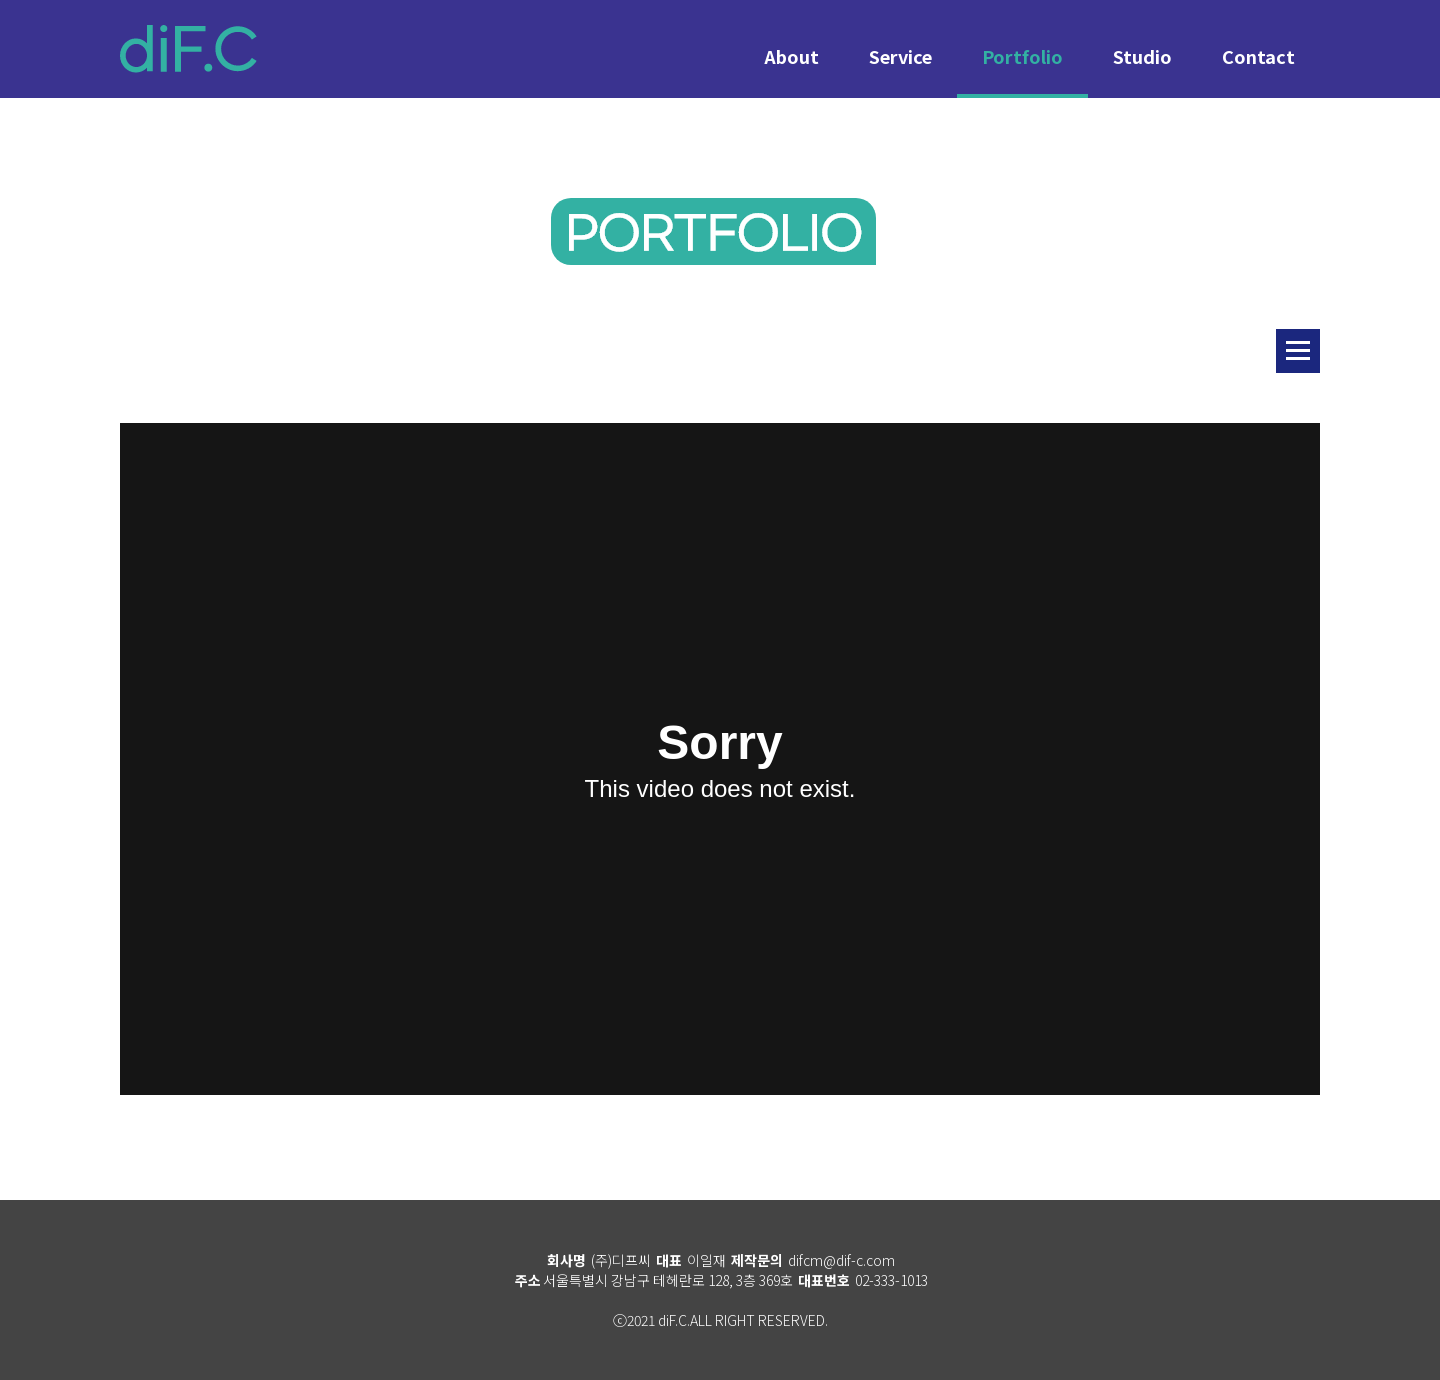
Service (900, 56)
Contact (1258, 56)
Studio (1142, 56)
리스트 (1298, 351)
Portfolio (1022, 56)
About (791, 56)
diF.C (188, 49)
